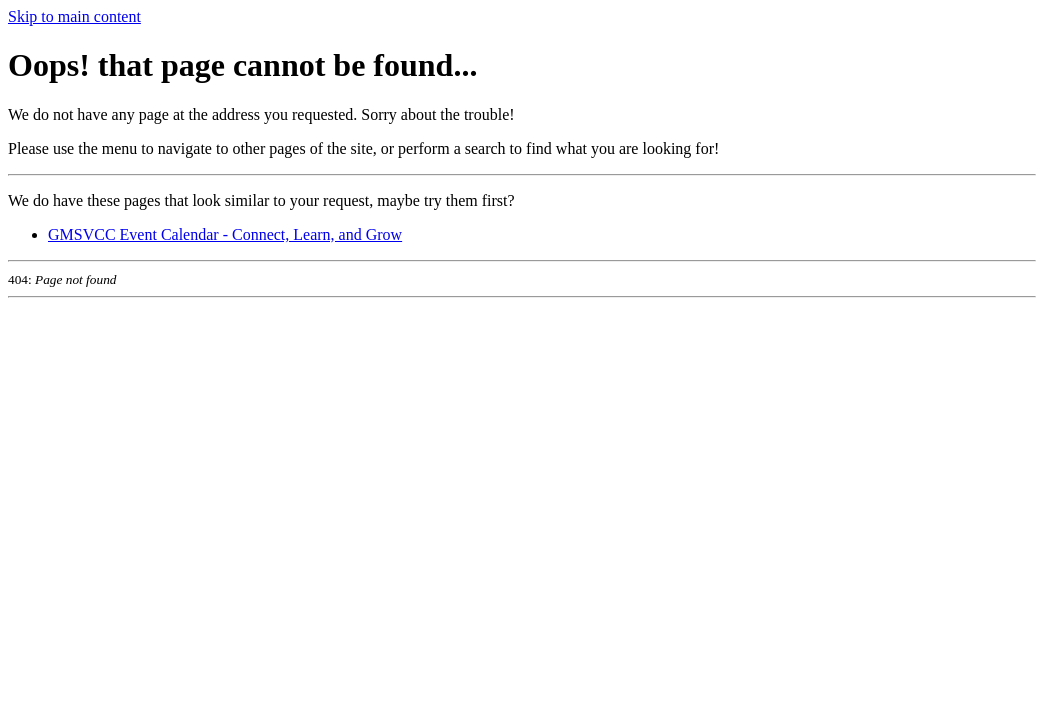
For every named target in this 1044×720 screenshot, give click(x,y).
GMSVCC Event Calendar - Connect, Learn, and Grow (225, 234)
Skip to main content (74, 16)
